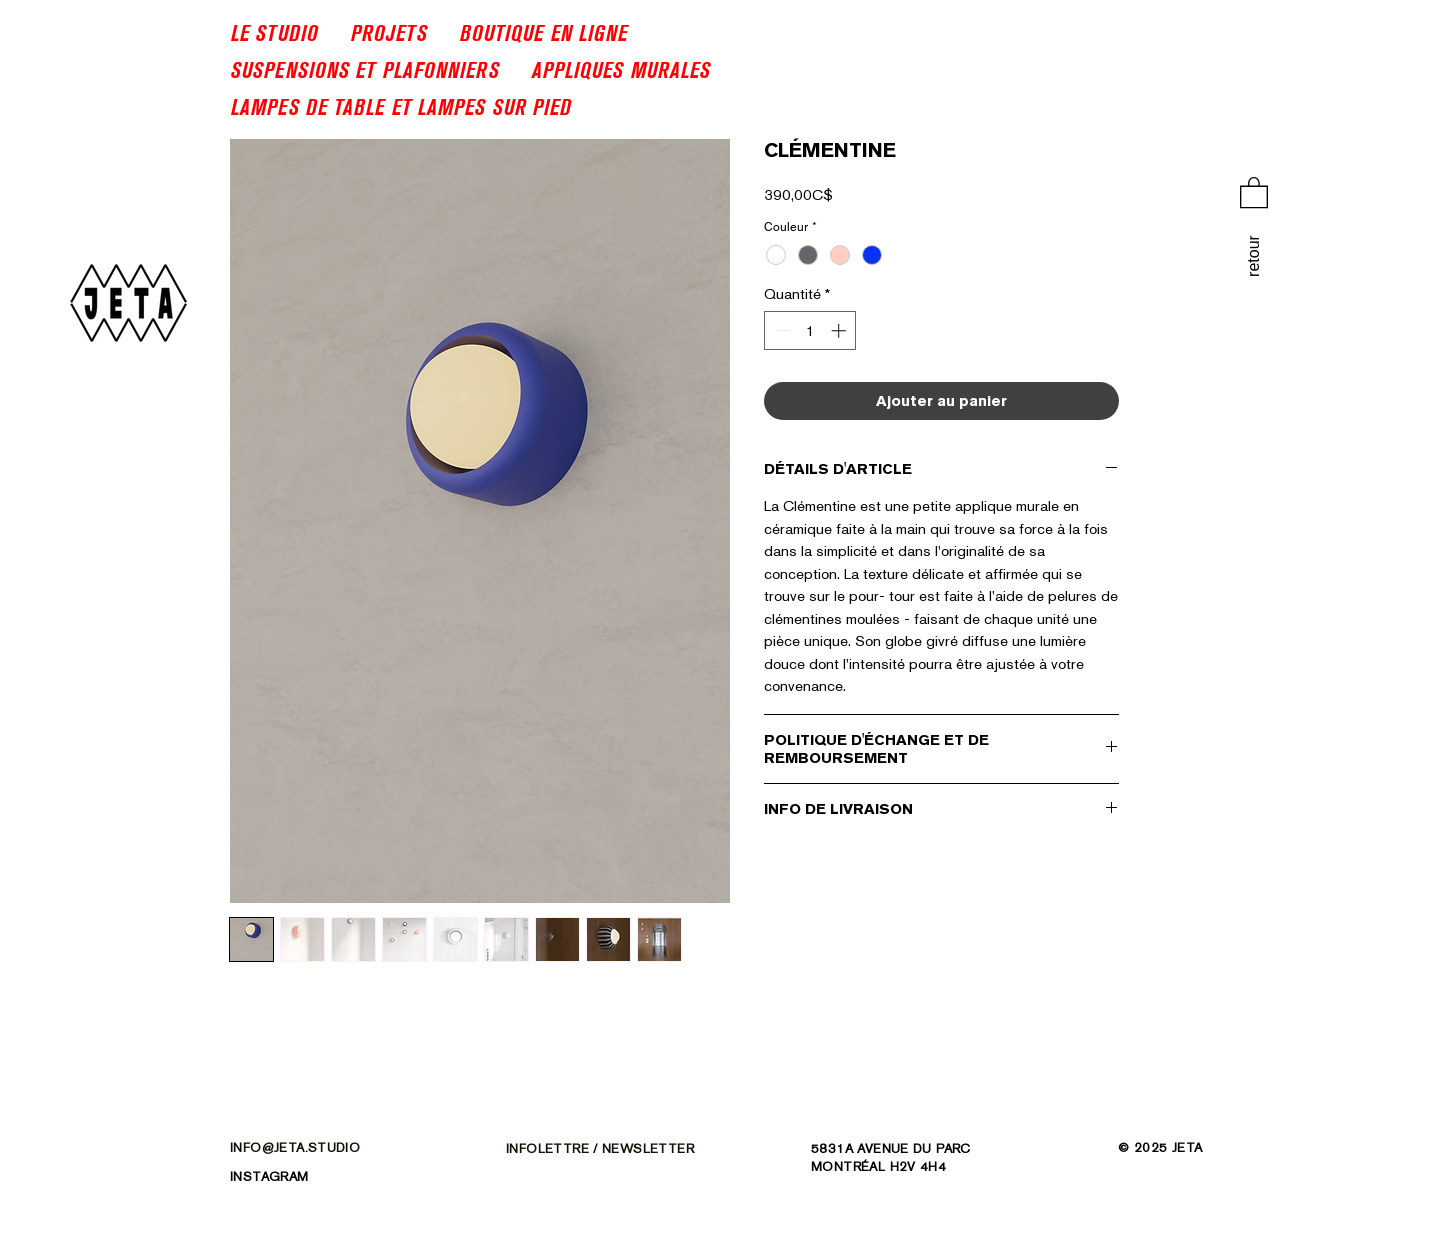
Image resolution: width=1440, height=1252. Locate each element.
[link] (1254, 191)
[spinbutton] (810, 330)
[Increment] (840, 330)
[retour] (1254, 256)
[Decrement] (780, 330)
